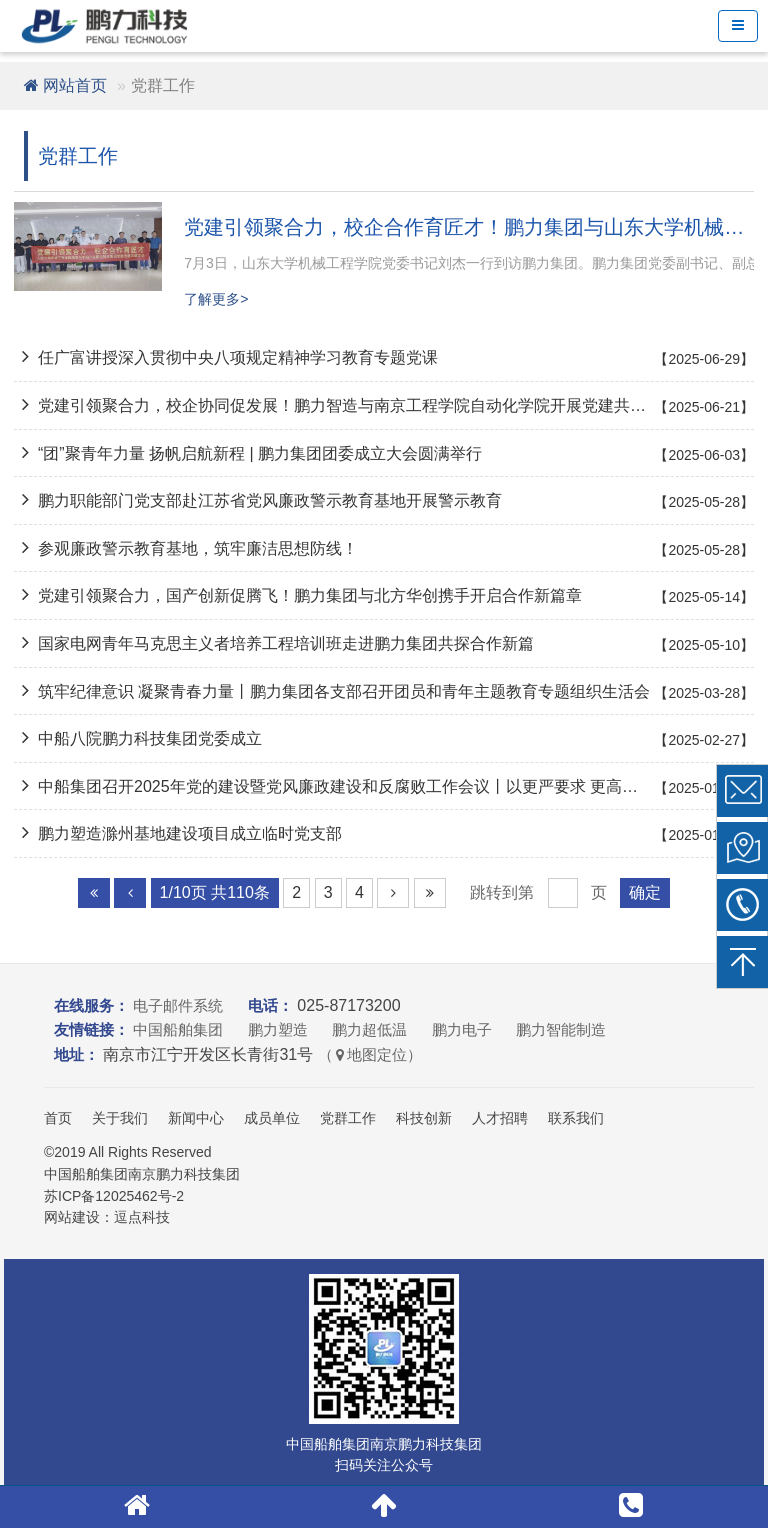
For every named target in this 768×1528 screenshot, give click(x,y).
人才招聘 (500, 1118)
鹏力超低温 (369, 1029)
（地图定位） (370, 1054)
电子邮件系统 (178, 1005)
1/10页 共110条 (215, 892)
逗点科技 (142, 1217)
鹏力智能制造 (561, 1029)
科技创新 (424, 1118)
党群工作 (348, 1118)
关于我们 (120, 1118)
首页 (58, 1118)
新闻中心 (196, 1118)
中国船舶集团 (178, 1029)
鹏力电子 (462, 1029)
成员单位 (272, 1118)
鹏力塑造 (278, 1029)
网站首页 (65, 85)
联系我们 (576, 1118)
